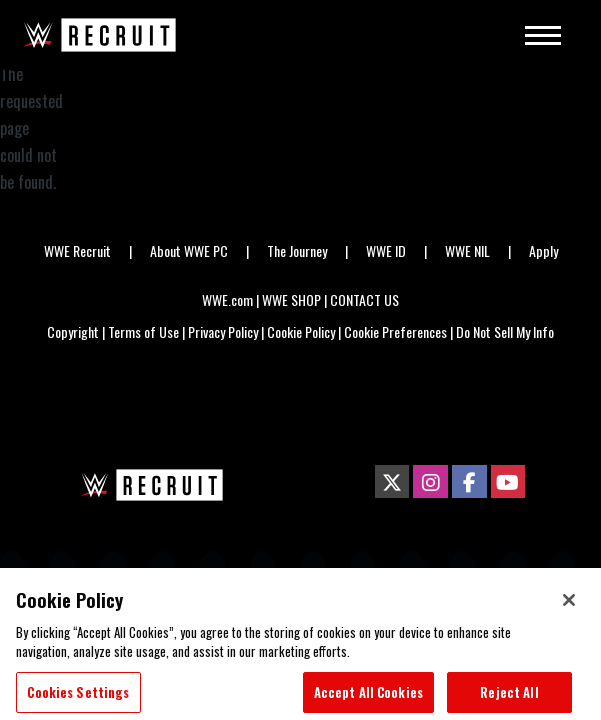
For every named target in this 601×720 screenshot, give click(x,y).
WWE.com (227, 299)
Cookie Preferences (395, 331)
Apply (543, 250)
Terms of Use (143, 331)
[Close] (569, 610)
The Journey (297, 250)
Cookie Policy (301, 331)
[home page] (149, 485)
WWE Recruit (77, 250)
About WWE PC (189, 250)
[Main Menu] (537, 35)
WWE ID (386, 250)
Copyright (73, 331)
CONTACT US (364, 299)
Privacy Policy (223, 331)
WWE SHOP (291, 299)
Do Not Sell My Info (505, 331)
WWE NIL (467, 250)
